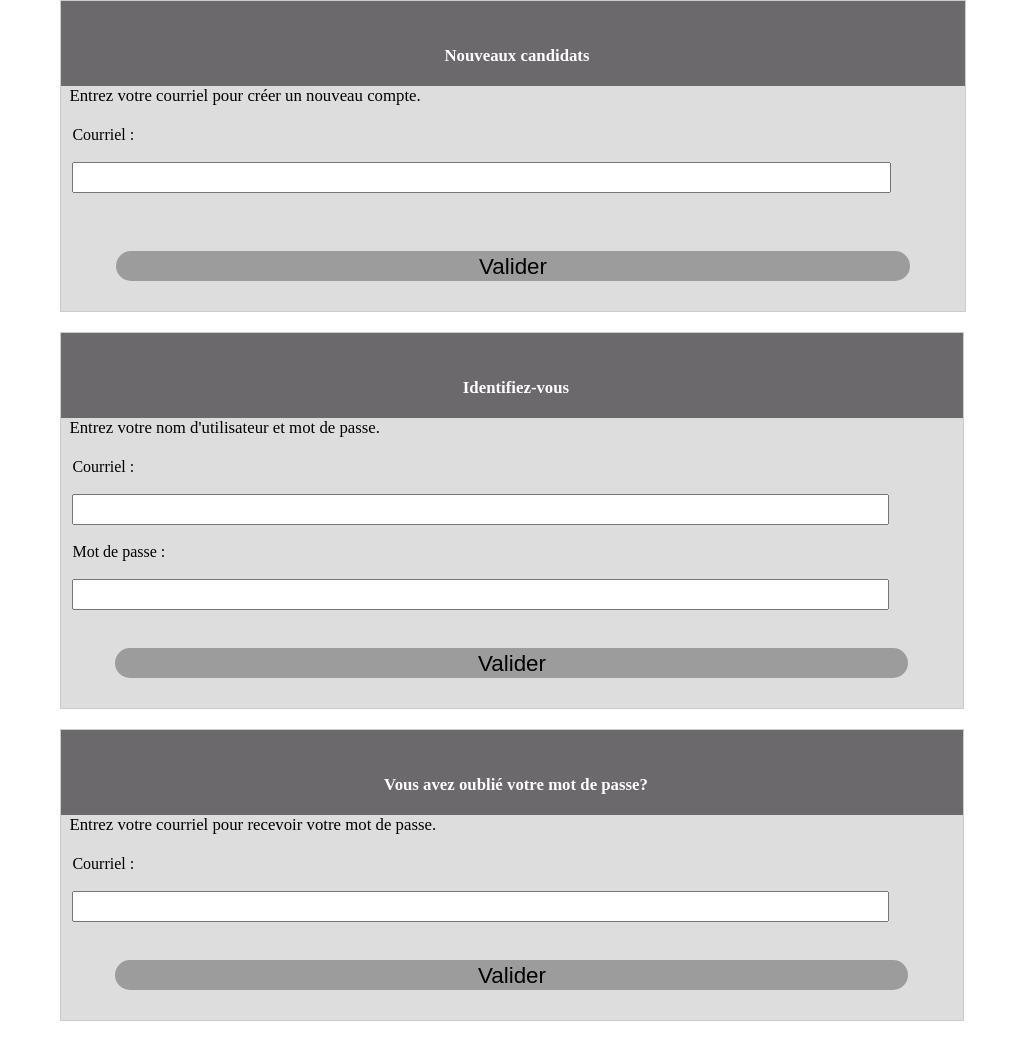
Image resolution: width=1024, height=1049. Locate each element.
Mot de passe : (118, 551)
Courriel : (103, 134)
